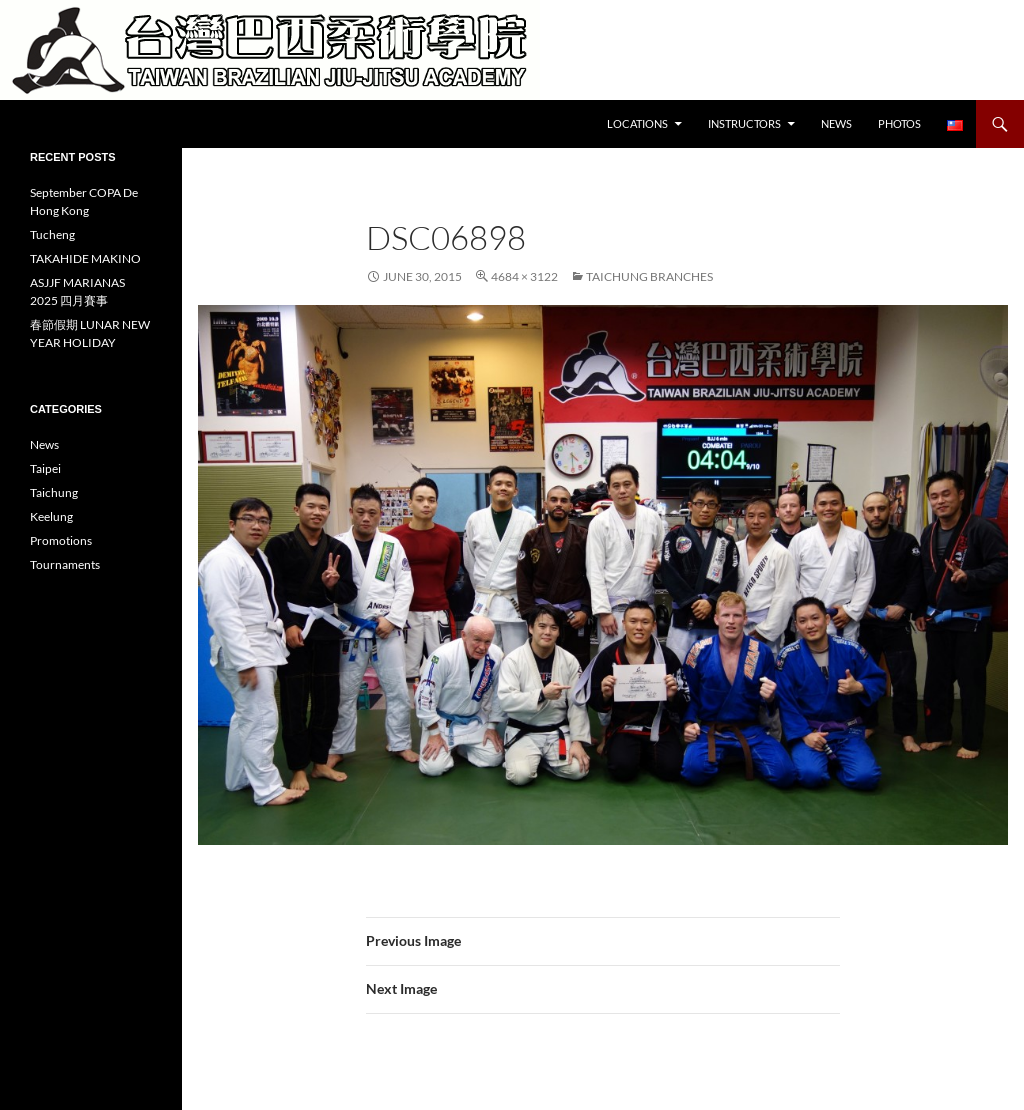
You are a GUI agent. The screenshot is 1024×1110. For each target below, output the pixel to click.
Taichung (54, 492)
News (836, 123)
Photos (899, 123)
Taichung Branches (649, 276)
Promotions (61, 540)
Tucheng (52, 234)
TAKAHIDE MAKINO (85, 258)
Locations (637, 123)
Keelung (51, 516)
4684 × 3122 (524, 276)
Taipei (45, 468)
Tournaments (65, 564)
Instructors (744, 123)
